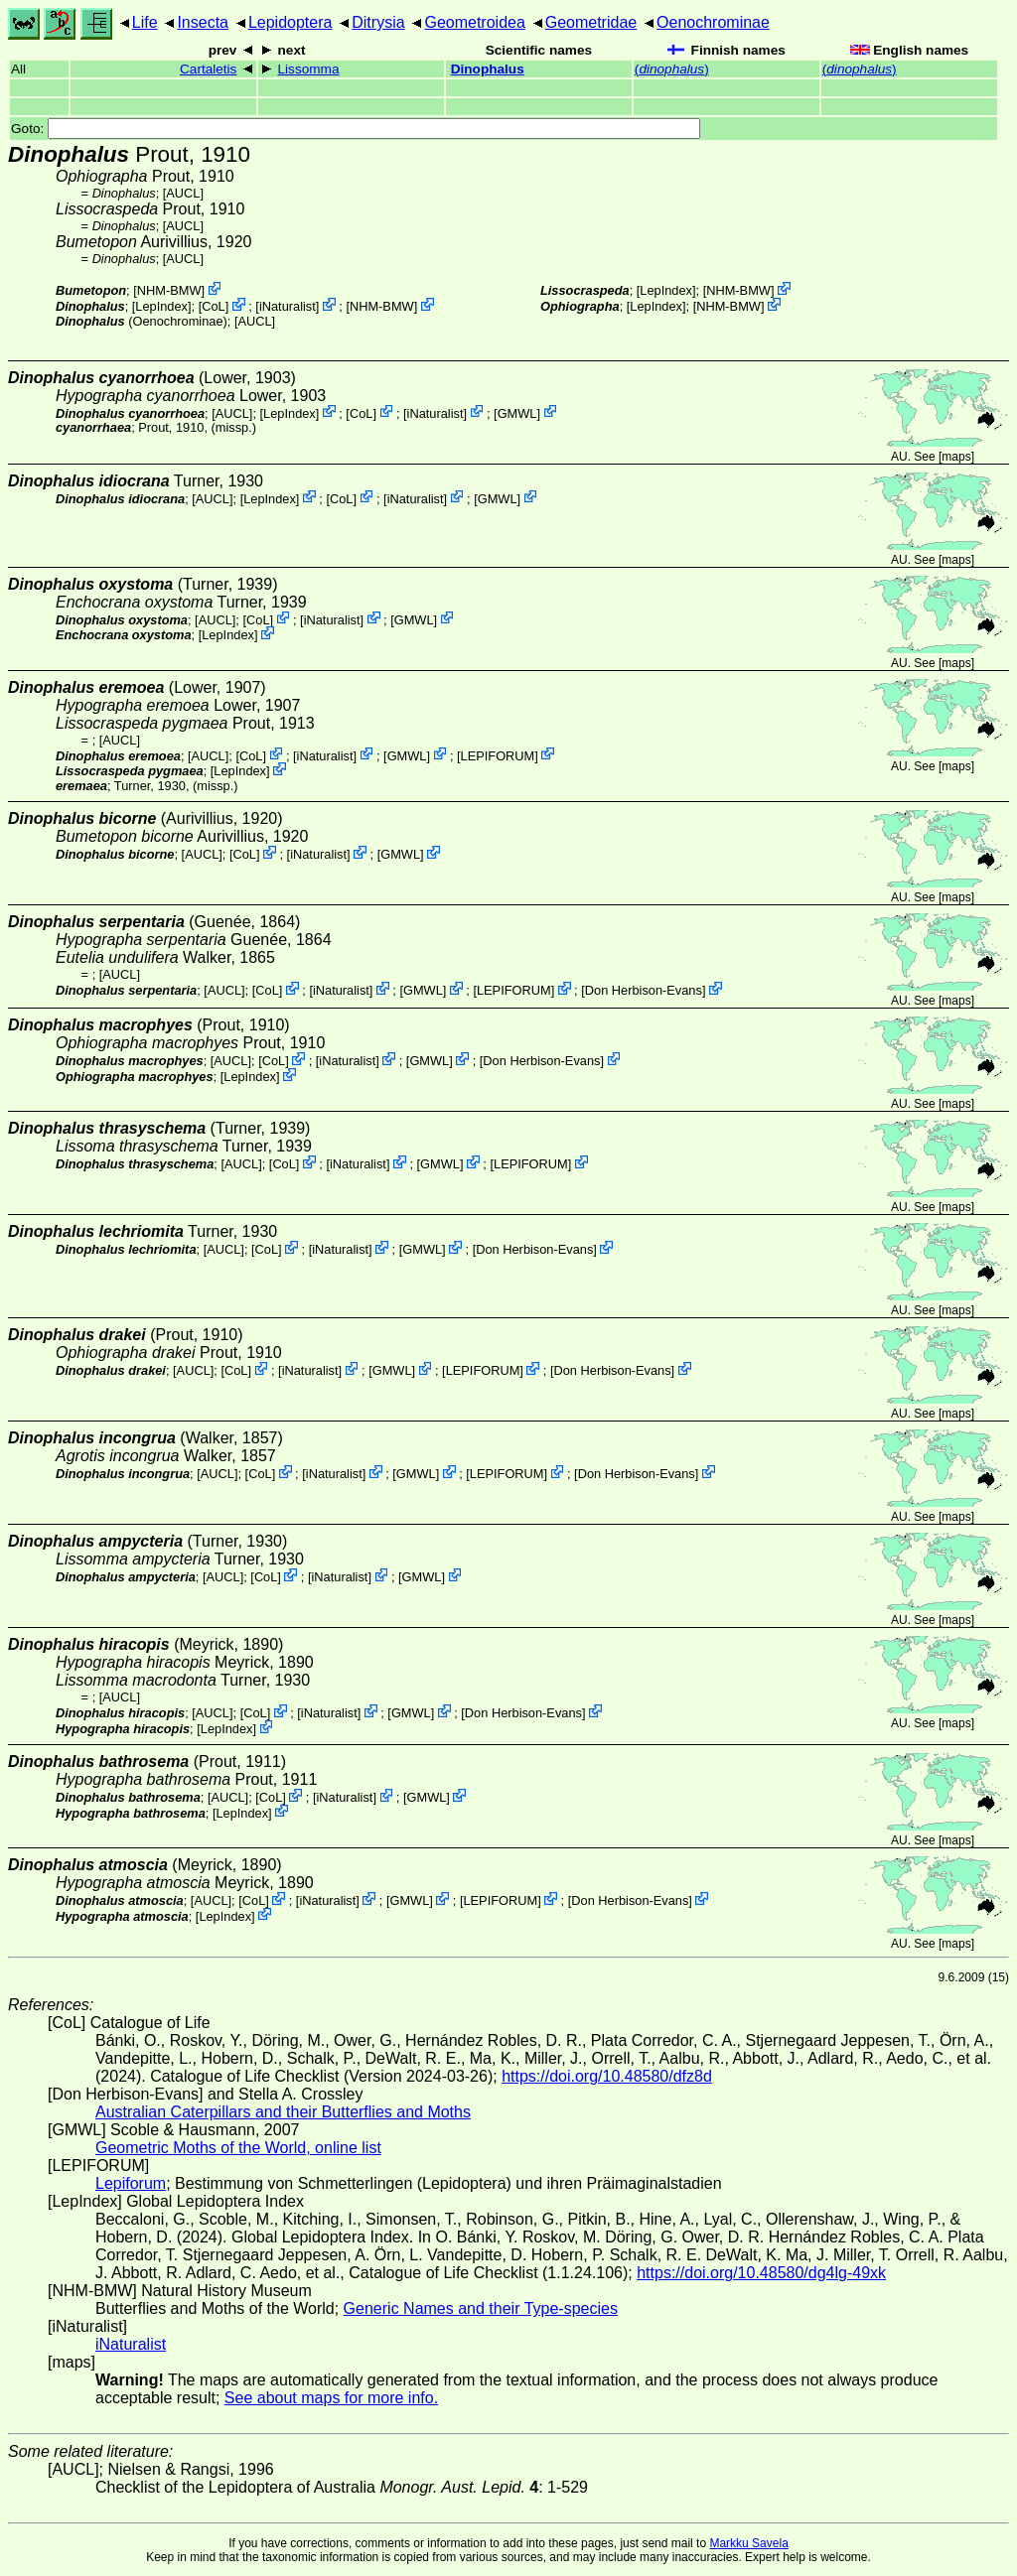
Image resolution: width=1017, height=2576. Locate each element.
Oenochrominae (713, 22)
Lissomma (309, 69)
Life (145, 22)
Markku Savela (748, 2543)
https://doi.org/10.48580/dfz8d (607, 2076)
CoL (213, 306)
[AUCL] (183, 193)
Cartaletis (208, 69)
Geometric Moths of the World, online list (238, 2147)
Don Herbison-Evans (643, 990)
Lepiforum (130, 2183)
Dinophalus (487, 69)
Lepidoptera (290, 22)
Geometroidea (474, 22)
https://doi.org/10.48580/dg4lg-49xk (761, 2272)
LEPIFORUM (498, 754)
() (672, 69)
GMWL (517, 412)
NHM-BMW (169, 290)
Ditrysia (378, 22)
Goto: (355, 128)
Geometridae (591, 22)
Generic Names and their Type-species (481, 2308)
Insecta (202, 22)
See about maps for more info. (331, 2397)
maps (956, 457)
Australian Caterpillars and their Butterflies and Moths (283, 2111)
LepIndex (161, 306)
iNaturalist (287, 306)
